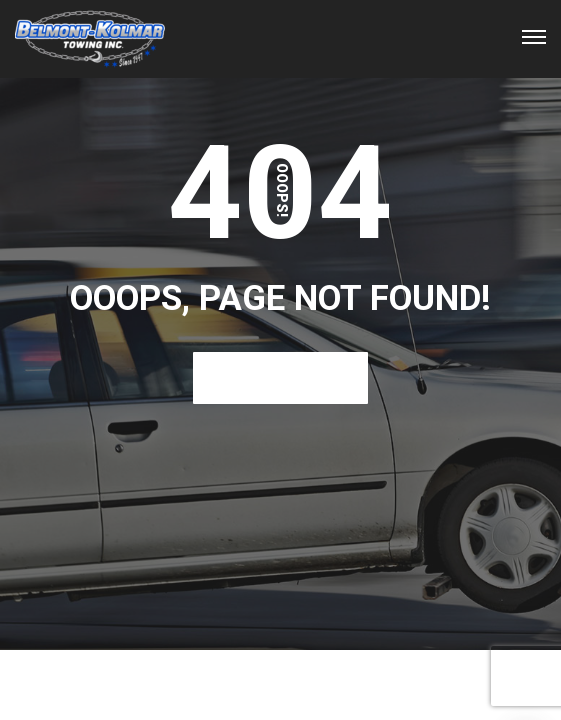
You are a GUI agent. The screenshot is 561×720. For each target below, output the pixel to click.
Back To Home (280, 377)
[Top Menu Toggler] (534, 37)
